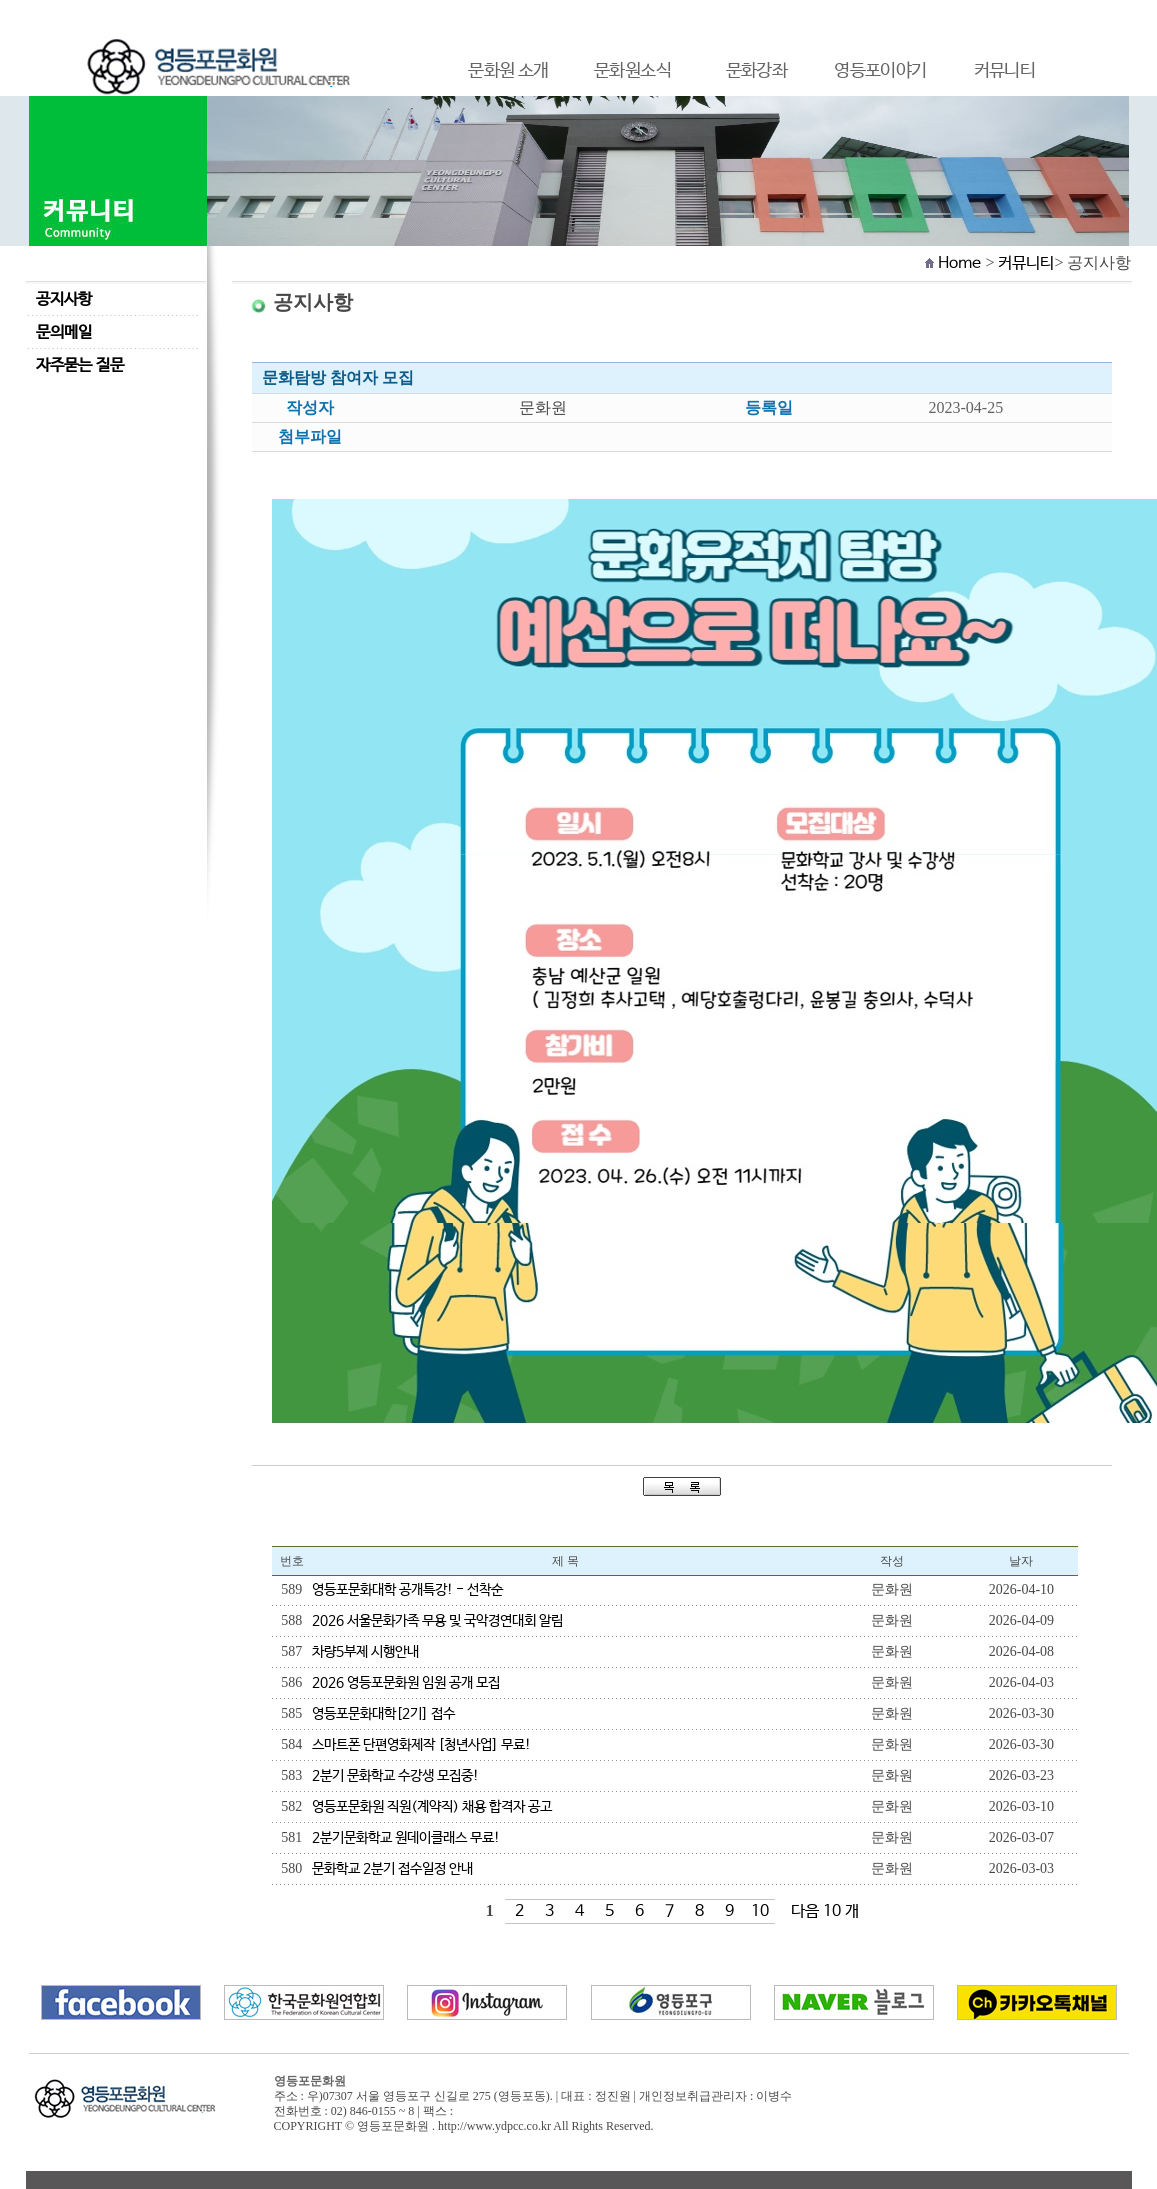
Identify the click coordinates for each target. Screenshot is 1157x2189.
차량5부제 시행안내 (365, 1652)
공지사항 (64, 299)
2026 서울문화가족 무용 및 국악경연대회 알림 (437, 1621)
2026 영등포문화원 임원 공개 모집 (406, 1683)
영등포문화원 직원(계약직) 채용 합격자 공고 (432, 1807)
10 (760, 1911)
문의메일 (64, 332)
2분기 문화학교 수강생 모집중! (395, 1776)
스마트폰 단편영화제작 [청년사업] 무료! (421, 1745)
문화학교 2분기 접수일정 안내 (392, 1869)
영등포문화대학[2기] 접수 (383, 1714)
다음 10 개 (825, 1911)
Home (959, 263)
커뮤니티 (1026, 263)
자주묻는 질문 (80, 365)
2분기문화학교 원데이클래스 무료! (406, 1838)
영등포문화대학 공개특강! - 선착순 (407, 1590)
